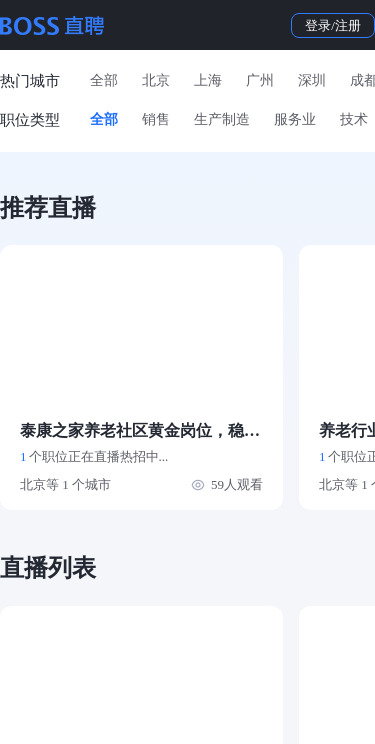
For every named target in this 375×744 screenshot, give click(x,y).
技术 (354, 119)
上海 (208, 80)
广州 (260, 80)
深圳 (312, 80)
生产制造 (222, 119)
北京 (156, 80)
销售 (156, 119)
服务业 (295, 119)
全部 (104, 80)
